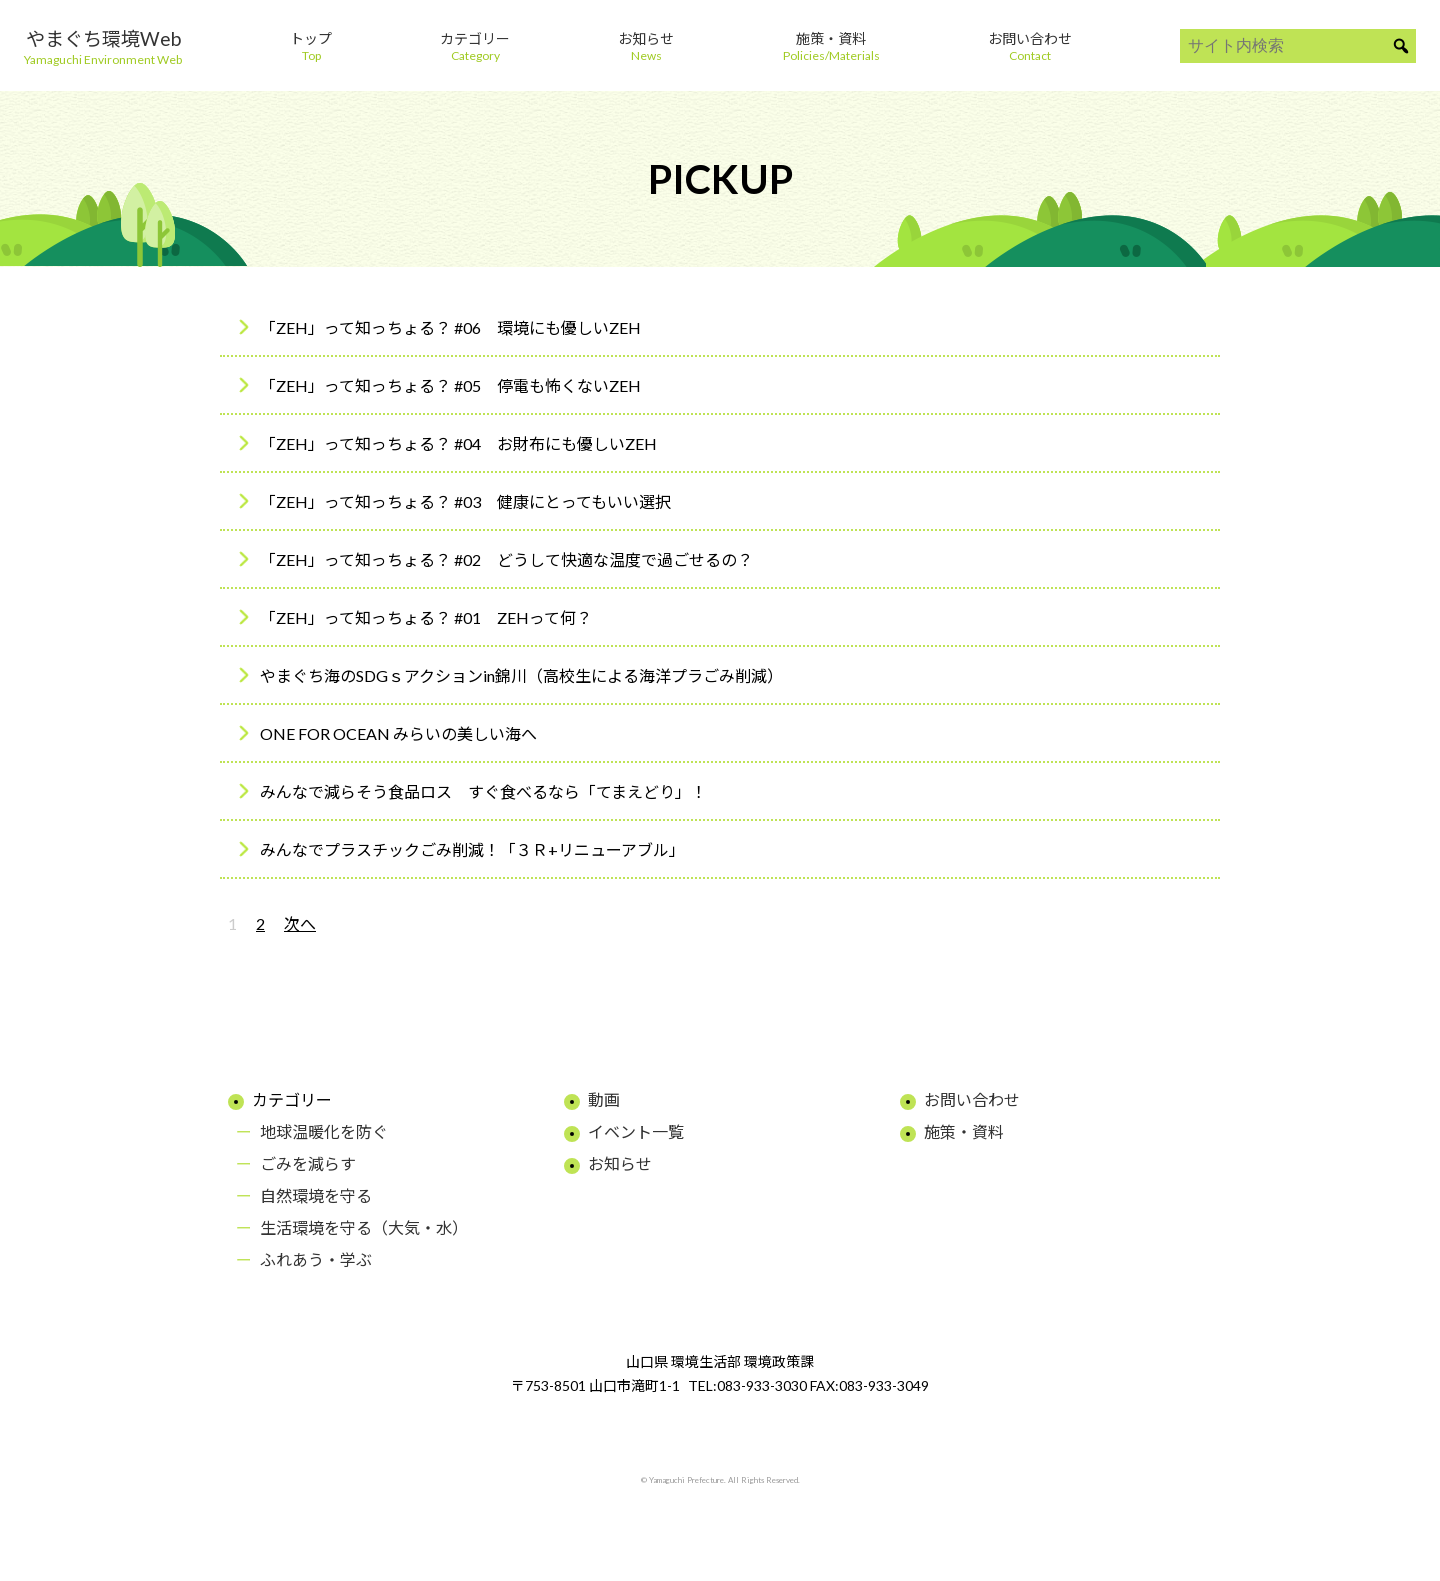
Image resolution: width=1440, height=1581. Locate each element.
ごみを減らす (308, 1163)
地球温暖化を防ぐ (324, 1131)
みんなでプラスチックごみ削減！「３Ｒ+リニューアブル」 (472, 849)
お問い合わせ (972, 1099)
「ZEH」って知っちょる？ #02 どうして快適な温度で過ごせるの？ (506, 559)
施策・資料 (964, 1131)
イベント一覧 (636, 1131)
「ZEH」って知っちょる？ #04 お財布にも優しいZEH (458, 443)
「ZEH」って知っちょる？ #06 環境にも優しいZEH (450, 327)
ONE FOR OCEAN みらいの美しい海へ (398, 733)
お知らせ (620, 1163)
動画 (604, 1099)
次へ (300, 923)
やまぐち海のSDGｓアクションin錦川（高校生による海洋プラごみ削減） (521, 675)
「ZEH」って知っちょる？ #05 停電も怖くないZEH (450, 385)
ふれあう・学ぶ (316, 1259)
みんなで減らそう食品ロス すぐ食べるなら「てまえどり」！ (483, 791)
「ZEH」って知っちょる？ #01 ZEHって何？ (426, 617)
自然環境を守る (316, 1195)
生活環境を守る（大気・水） (364, 1227)
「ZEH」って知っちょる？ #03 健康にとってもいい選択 (465, 501)
